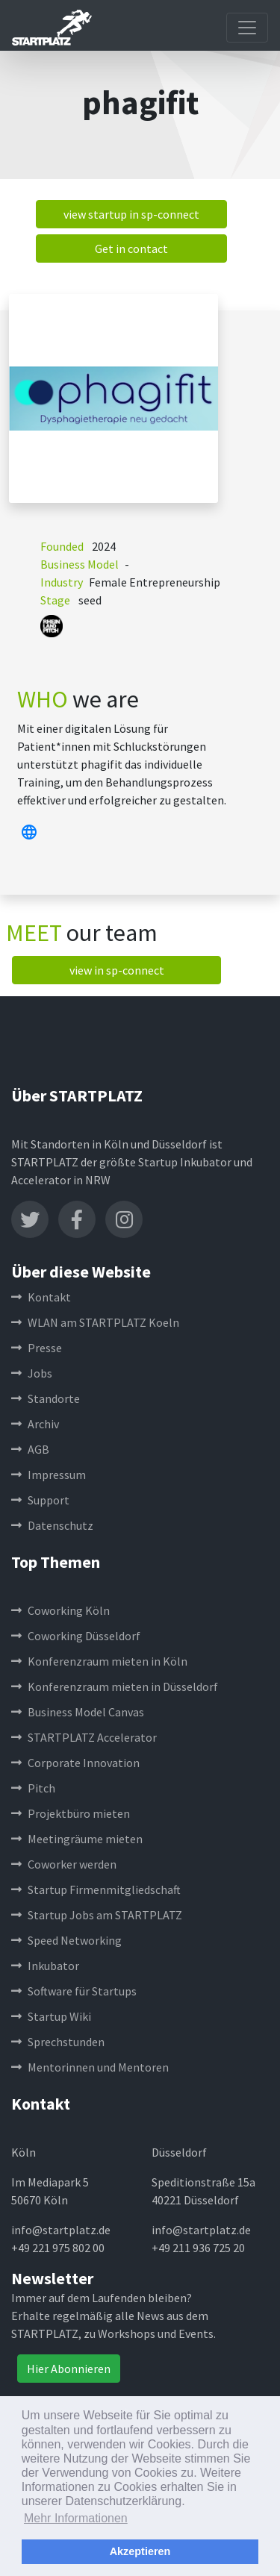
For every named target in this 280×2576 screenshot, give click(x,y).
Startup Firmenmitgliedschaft (96, 1889)
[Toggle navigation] (247, 28)
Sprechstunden (58, 2041)
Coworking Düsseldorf (75, 1635)
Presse (36, 1347)
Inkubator (45, 1965)
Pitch (33, 1788)
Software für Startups (74, 1990)
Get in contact (131, 248)
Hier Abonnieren (69, 2368)
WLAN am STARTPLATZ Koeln (95, 1322)
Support (40, 1499)
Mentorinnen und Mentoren (90, 2067)
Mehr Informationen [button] (76, 2518)
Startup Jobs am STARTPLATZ (96, 1914)
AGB (30, 1449)
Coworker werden (63, 1864)
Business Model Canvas (77, 1711)
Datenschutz (52, 1525)
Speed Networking (66, 1940)
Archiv (35, 1423)
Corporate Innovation (75, 1762)
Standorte (45, 1398)
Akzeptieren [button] (140, 2551)
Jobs (31, 1373)
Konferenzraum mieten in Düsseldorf (114, 1686)
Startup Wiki (51, 2016)
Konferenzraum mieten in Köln (99, 1661)
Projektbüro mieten (70, 1813)
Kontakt (41, 1296)
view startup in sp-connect (131, 214)
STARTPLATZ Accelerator (84, 1737)
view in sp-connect (116, 970)
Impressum (48, 1474)
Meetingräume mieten (77, 1838)
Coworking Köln (60, 1610)
